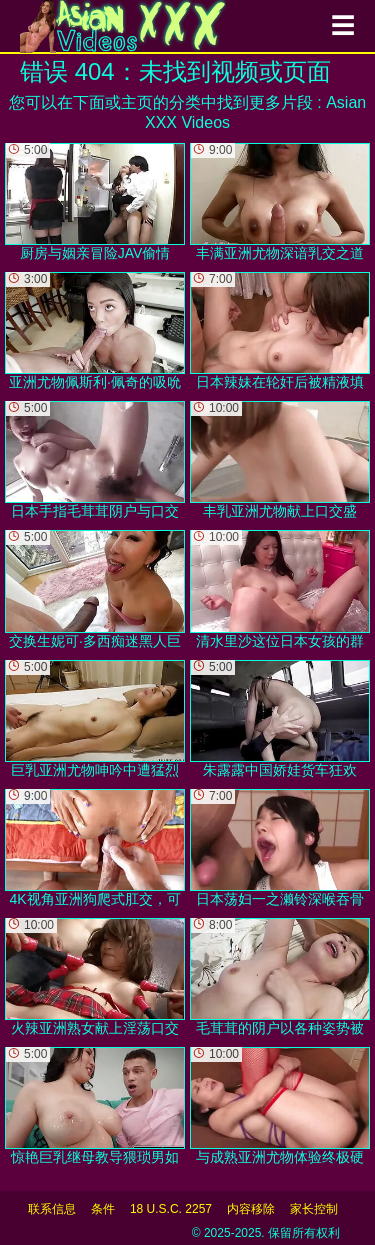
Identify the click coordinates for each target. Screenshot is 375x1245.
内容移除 (251, 1209)
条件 (103, 1209)
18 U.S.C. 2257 (171, 1209)
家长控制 (314, 1209)
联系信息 (52, 1209)
